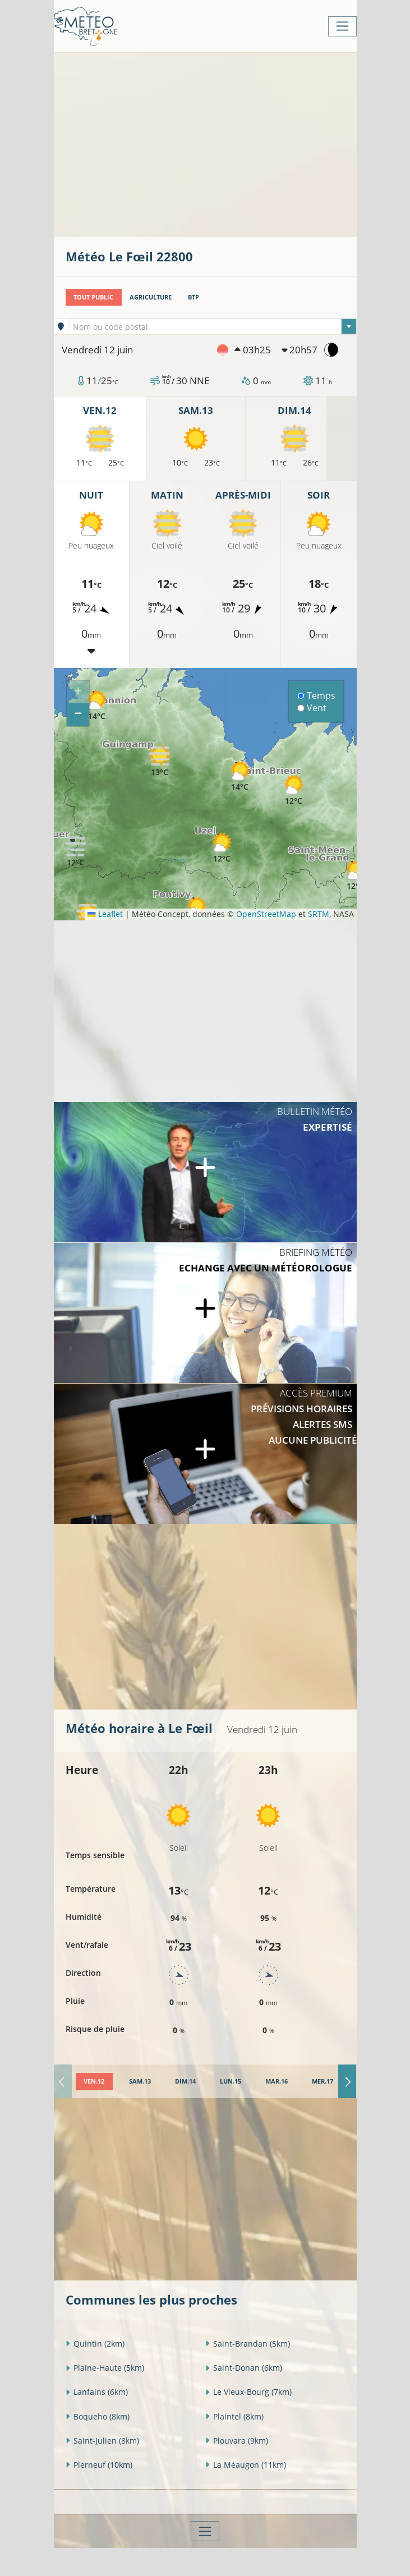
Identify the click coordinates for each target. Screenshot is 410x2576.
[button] (76, 851)
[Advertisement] (237, 143)
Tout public (93, 297)
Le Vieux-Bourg (248, 2391)
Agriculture (151, 297)
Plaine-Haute (105, 2367)
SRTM (318, 914)
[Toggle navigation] (342, 26)
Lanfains (97, 2391)
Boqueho (98, 2416)
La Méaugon (245, 2464)
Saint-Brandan (247, 2343)
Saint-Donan (243, 2367)
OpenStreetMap (266, 914)
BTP (193, 297)
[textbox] (212, 327)
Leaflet (104, 914)
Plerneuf (99, 2464)
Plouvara (236, 2440)
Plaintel (234, 2416)
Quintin (95, 2343)
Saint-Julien (102, 2440)
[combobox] (212, 326)
